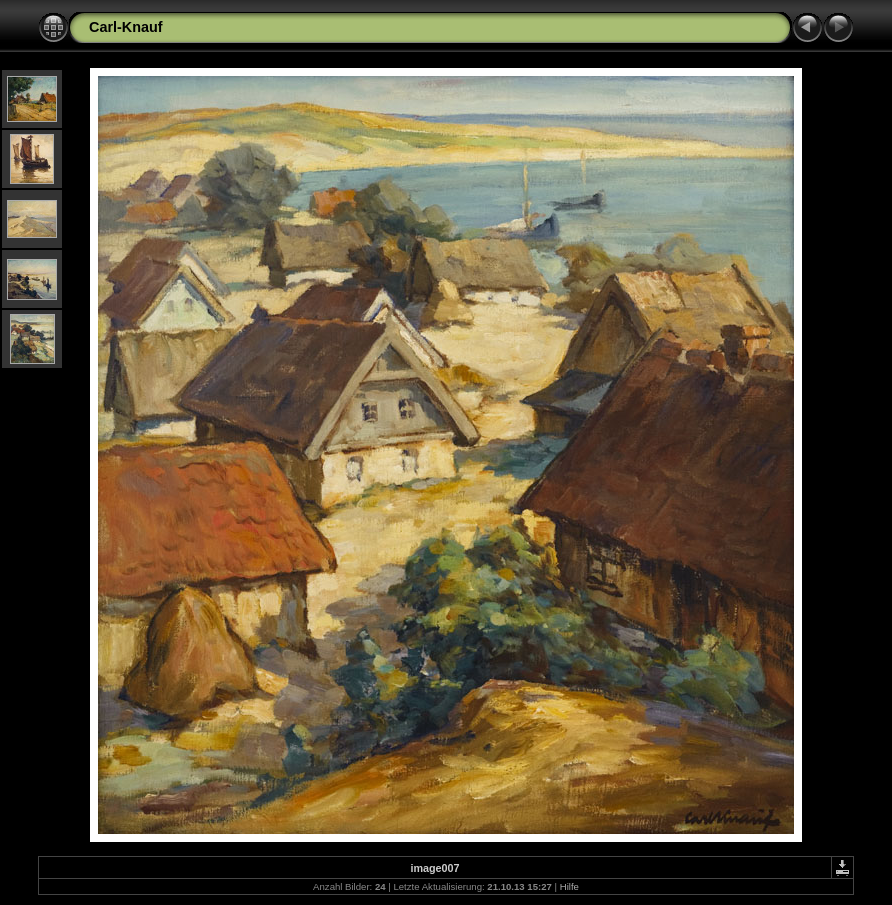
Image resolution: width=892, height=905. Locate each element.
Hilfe (569, 886)
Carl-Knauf (126, 27)
